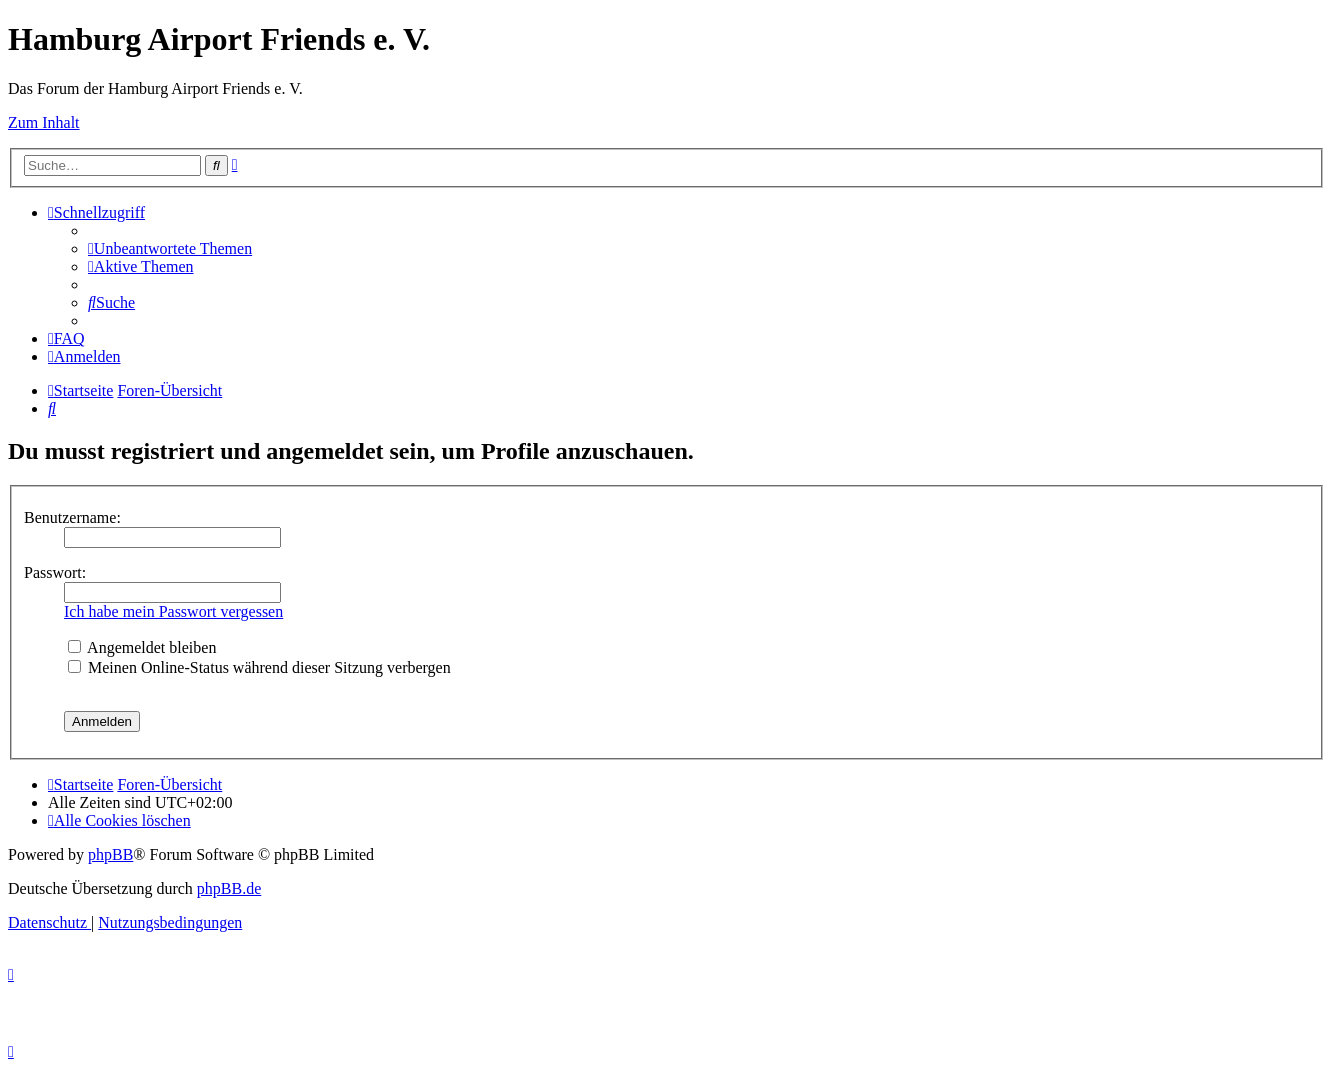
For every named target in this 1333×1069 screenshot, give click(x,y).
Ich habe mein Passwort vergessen (173, 611)
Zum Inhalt (44, 122)
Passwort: (55, 572)
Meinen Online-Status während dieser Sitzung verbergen (259, 667)
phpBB (110, 854)
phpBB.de (229, 888)
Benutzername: (72, 517)
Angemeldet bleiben (142, 647)
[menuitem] (170, 248)
